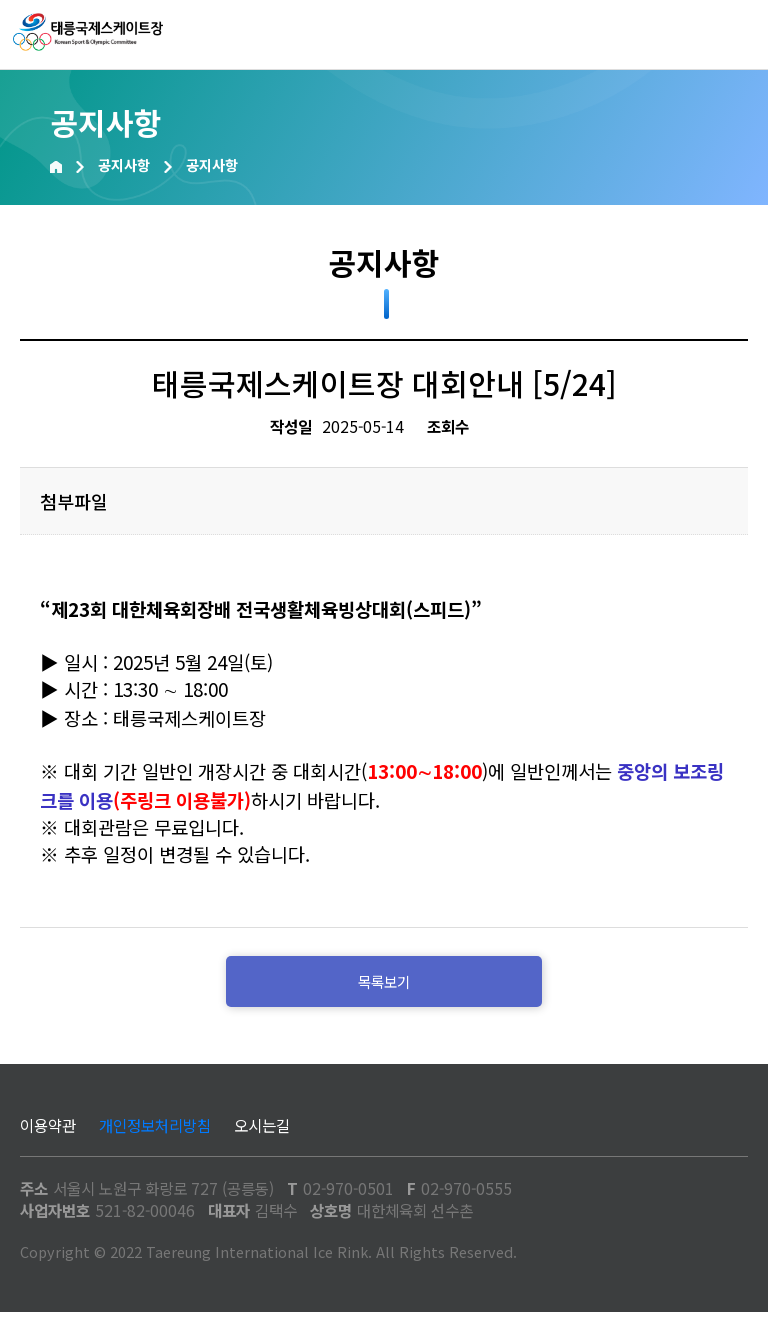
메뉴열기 (733, 35)
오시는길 (262, 1130)
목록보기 (384, 984)
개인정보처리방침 (155, 1130)
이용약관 (48, 1130)
